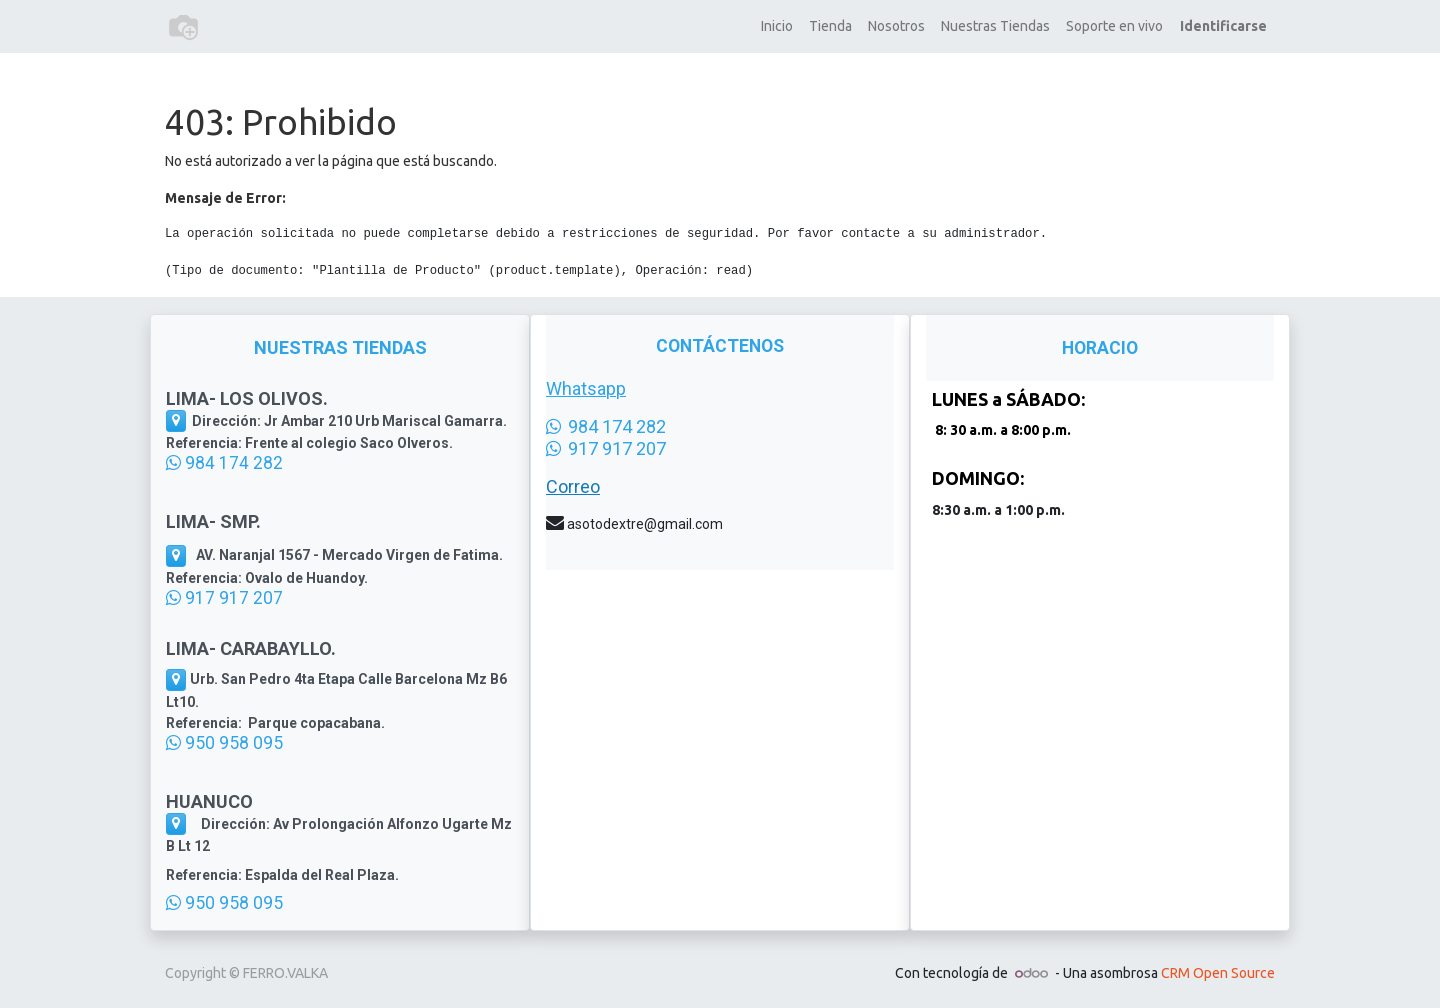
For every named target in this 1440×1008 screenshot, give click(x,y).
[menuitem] (777, 26)
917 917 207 (224, 598)
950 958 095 (224, 743)
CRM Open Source (1218, 973)
